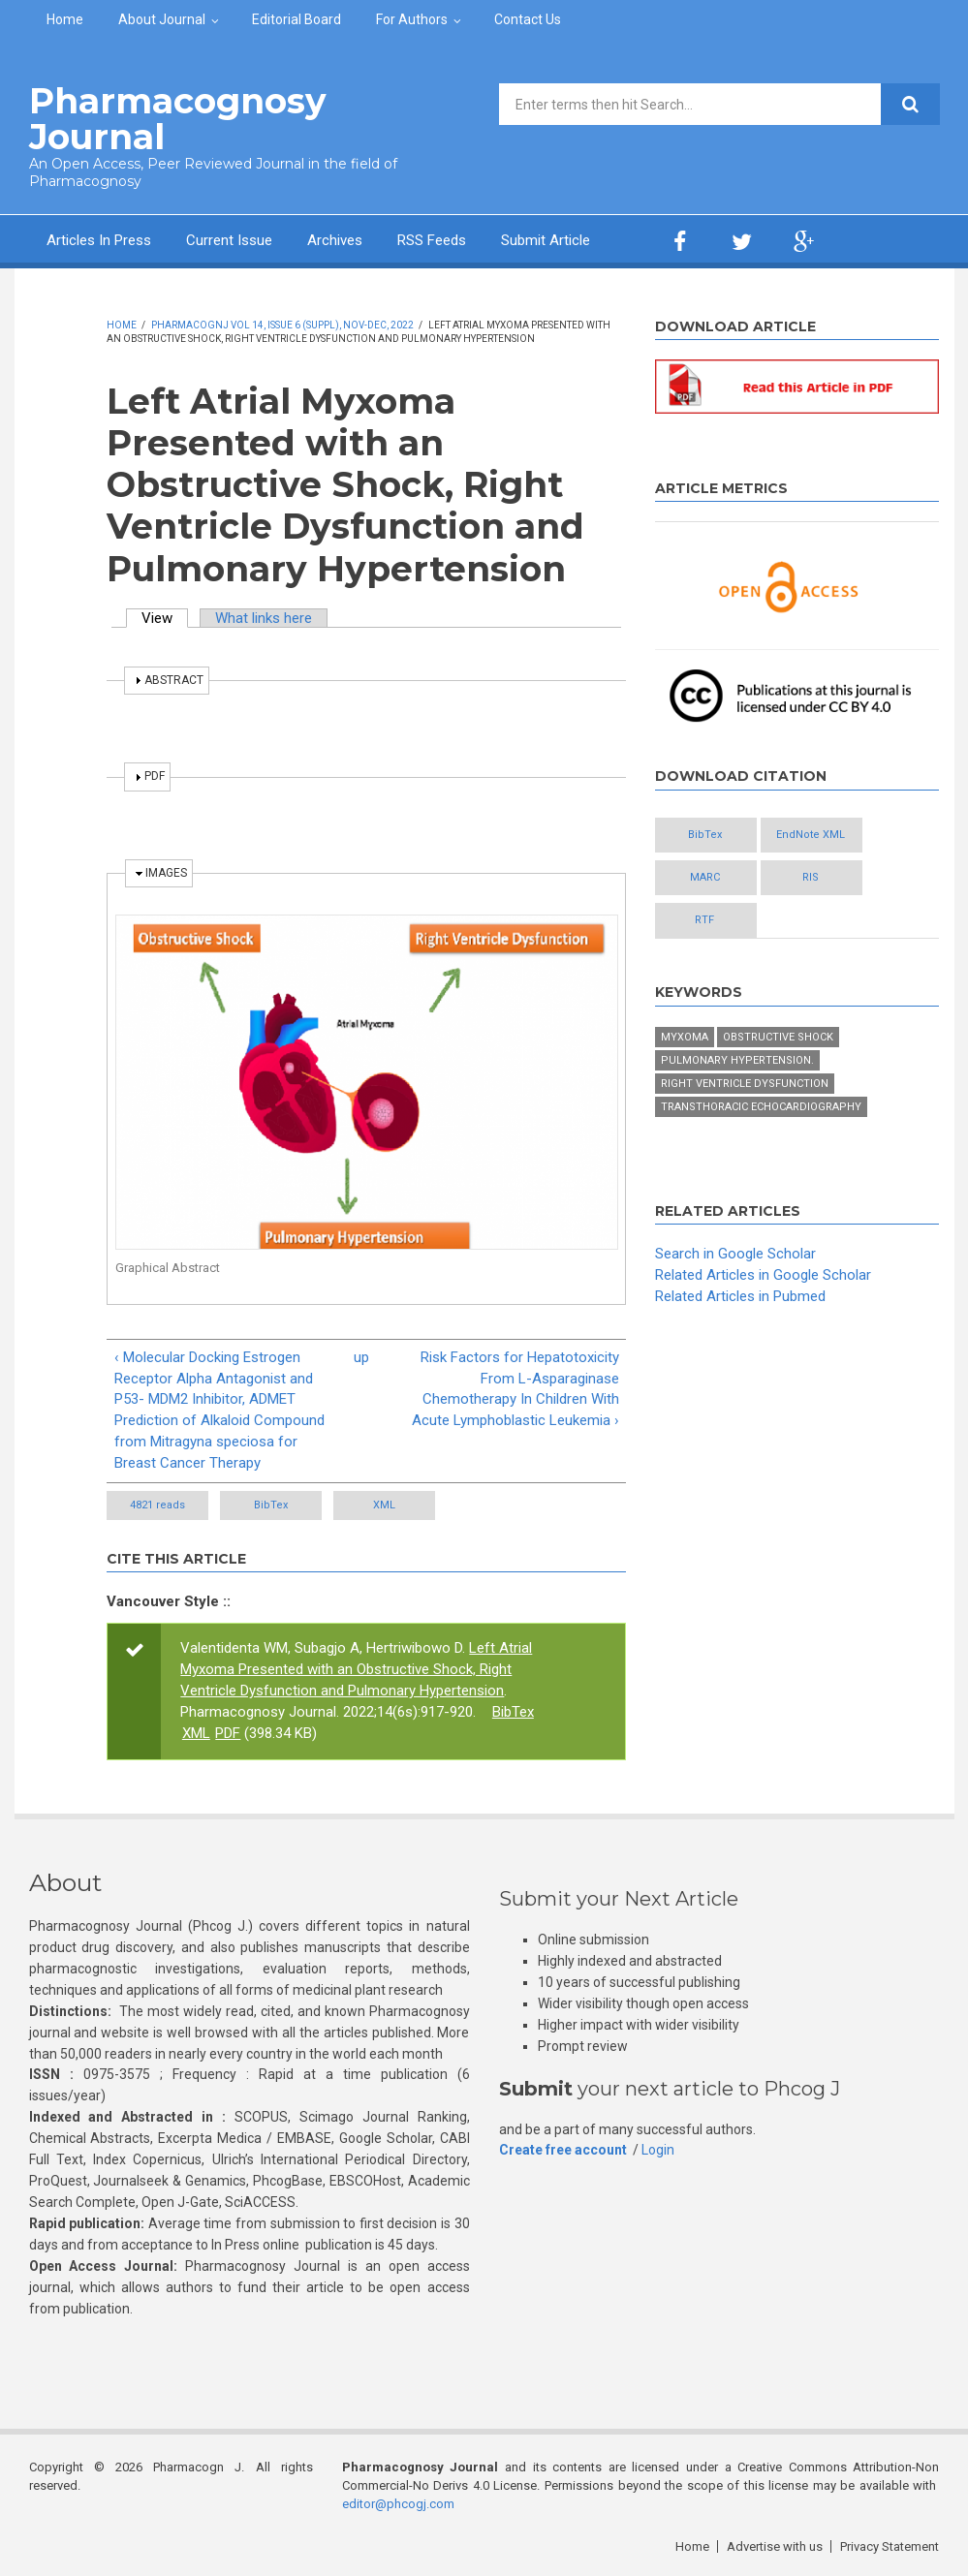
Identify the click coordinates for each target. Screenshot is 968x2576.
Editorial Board (296, 19)
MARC (705, 877)
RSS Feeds (431, 240)
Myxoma (684, 1037)
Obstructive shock (778, 1037)
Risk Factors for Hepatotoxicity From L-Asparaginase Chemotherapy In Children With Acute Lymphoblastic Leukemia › (515, 1389)
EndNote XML (810, 834)
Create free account (563, 2149)
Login (657, 2149)
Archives (334, 240)
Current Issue (229, 240)
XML (384, 1505)
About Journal (161, 19)
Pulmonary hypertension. (737, 1060)
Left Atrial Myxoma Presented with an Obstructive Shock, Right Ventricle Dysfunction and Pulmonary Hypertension (356, 1669)
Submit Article (545, 240)
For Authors (412, 19)
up (361, 1357)
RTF (704, 920)
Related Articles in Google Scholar (763, 1275)
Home (65, 19)
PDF (227, 1733)
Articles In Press (99, 240)
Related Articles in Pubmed (740, 1296)
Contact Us (527, 19)
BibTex (271, 1505)
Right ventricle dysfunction (744, 1083)
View (164, 618)
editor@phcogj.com (398, 2504)
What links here (263, 618)
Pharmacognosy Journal (178, 118)
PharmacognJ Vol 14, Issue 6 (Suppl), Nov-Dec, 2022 (282, 325)
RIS (810, 877)
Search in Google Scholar (735, 1253)
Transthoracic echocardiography (761, 1107)
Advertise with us (775, 2546)
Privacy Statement (889, 2546)
